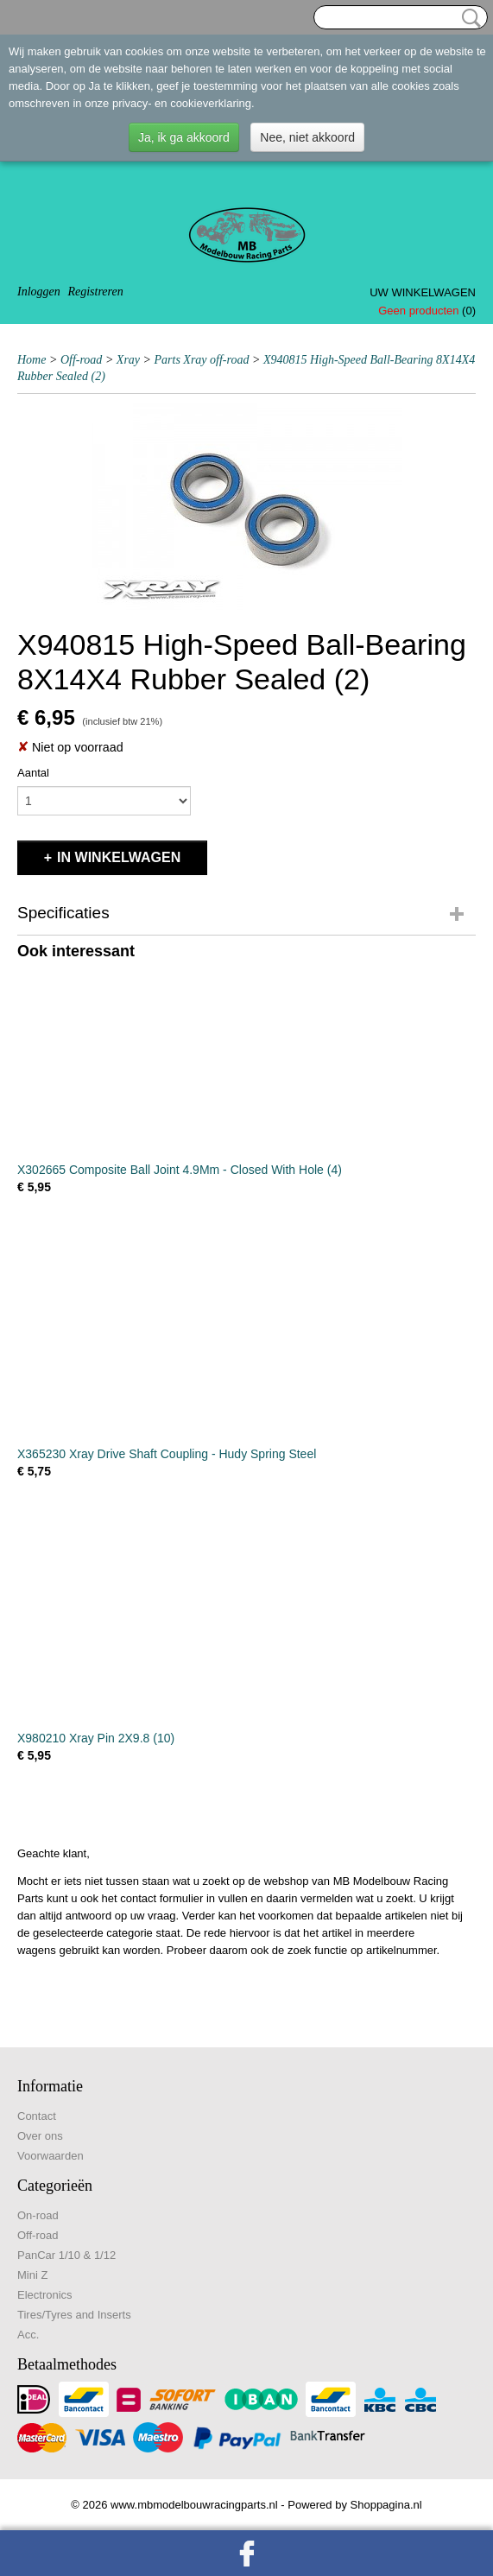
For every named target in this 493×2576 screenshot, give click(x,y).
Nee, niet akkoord (307, 137)
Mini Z (32, 2274)
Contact (36, 2116)
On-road (38, 2215)
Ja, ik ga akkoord (184, 137)
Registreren (95, 291)
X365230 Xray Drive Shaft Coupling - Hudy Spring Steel (166, 1454)
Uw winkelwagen (423, 292)
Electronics (45, 2294)
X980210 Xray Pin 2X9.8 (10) (95, 1738)
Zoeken (468, 18)
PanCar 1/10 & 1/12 (66, 2255)
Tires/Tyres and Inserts (74, 2314)
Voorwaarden (50, 2155)
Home (31, 359)
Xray (128, 359)
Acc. (28, 2334)
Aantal (33, 772)
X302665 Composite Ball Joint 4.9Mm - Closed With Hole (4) (179, 1170)
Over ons (40, 2135)
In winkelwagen (118, 857)
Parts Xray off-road (202, 359)
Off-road (81, 359)
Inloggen (38, 291)
